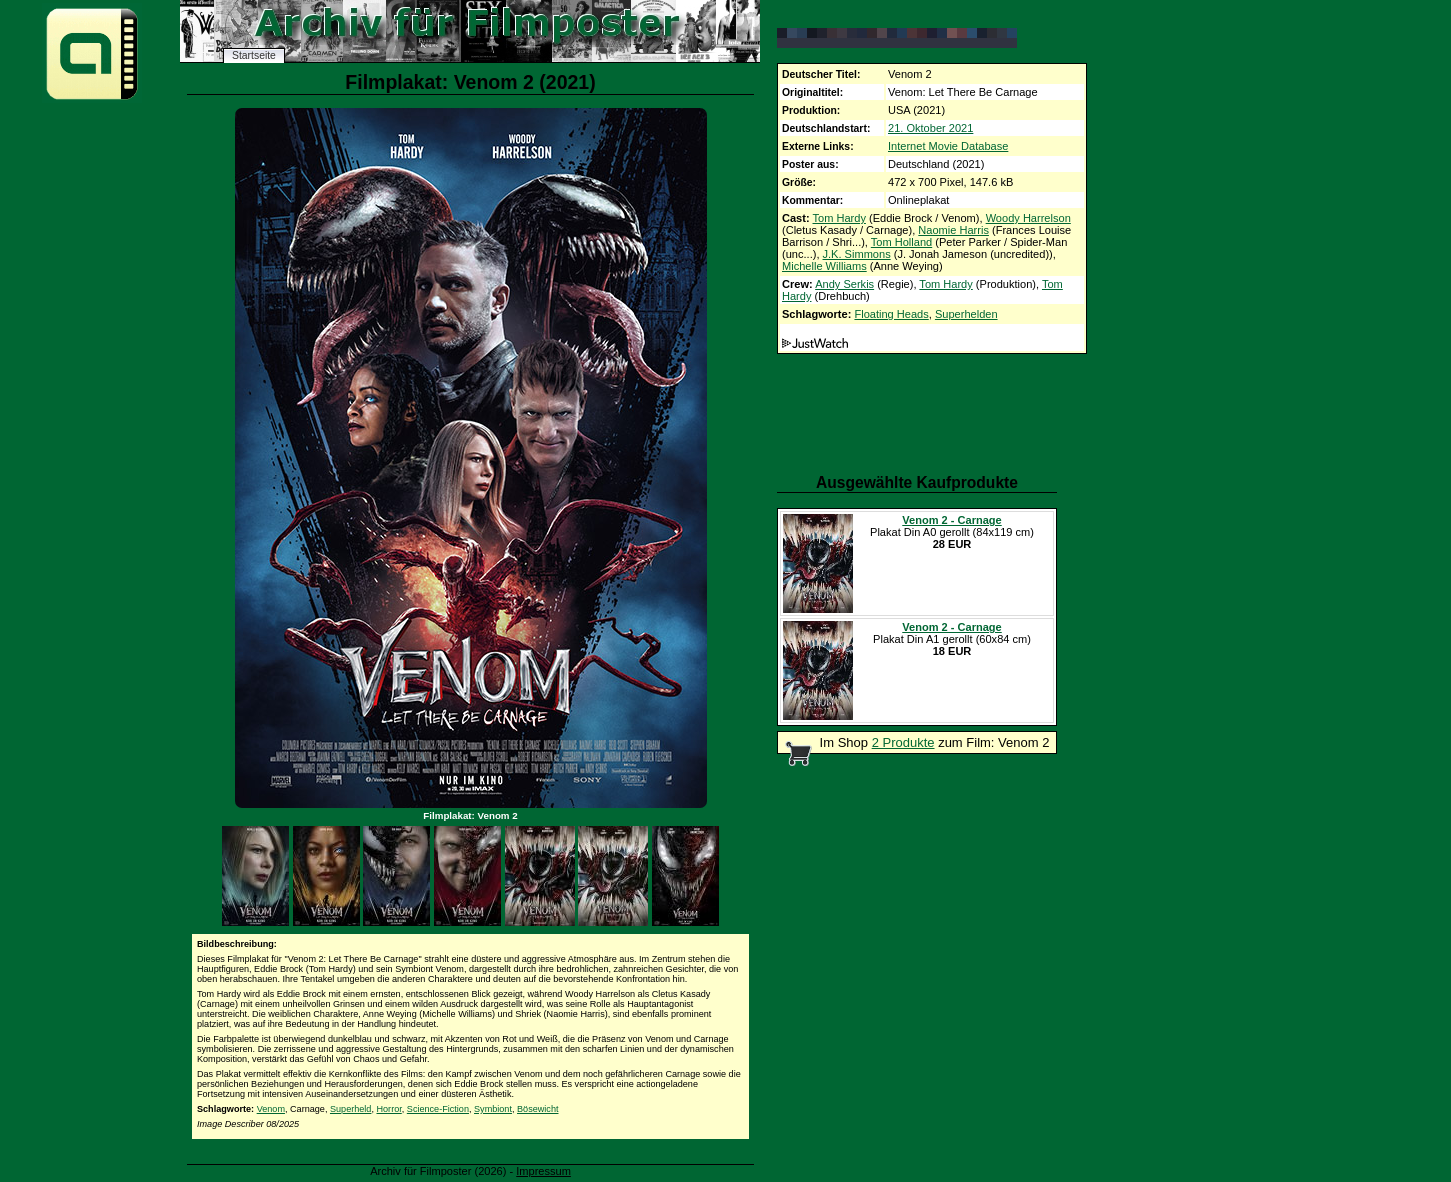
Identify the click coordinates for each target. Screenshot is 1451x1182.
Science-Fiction (438, 1109)
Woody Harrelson (1028, 218)
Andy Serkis (844, 284)
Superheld (350, 1109)
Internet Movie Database (948, 146)
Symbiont (493, 1109)
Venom (271, 1109)
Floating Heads (891, 314)
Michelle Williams (824, 266)
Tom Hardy (839, 218)
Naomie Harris (953, 230)
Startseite (254, 55)
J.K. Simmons (857, 254)
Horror (388, 1109)
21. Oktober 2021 (930, 128)
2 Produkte (903, 742)
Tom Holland (901, 242)
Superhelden (966, 314)
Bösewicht (537, 1109)
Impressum (543, 1171)
